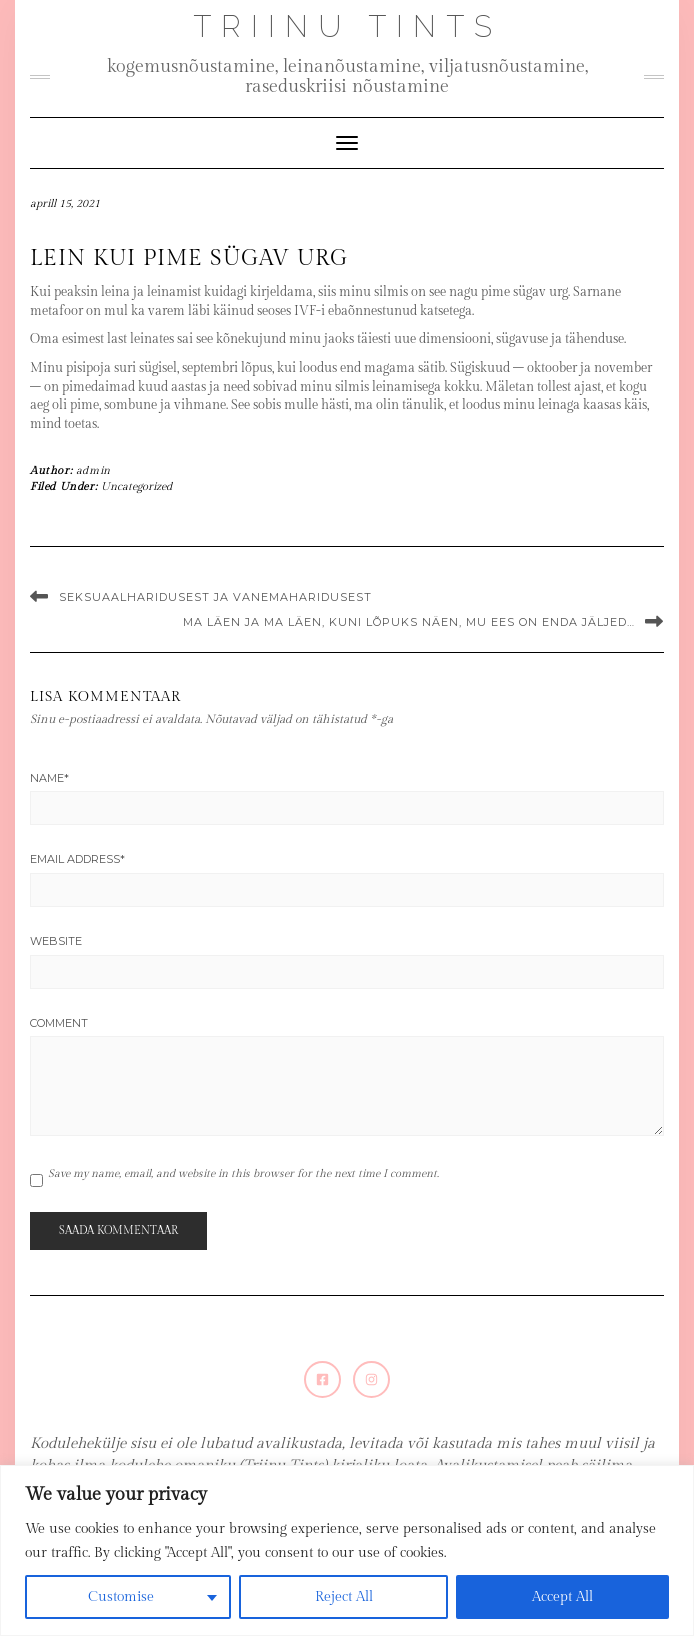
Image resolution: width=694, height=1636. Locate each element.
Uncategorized (136, 486)
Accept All (562, 1597)
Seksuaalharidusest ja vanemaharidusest (215, 597)
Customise (121, 1597)
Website (56, 941)
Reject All (344, 1597)
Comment (59, 1023)
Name (49, 778)
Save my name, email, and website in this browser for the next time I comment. (243, 1173)
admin (93, 470)
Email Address (77, 859)
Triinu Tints (347, 26)
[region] (347, 1550)
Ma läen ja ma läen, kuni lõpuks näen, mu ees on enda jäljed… (409, 622)
